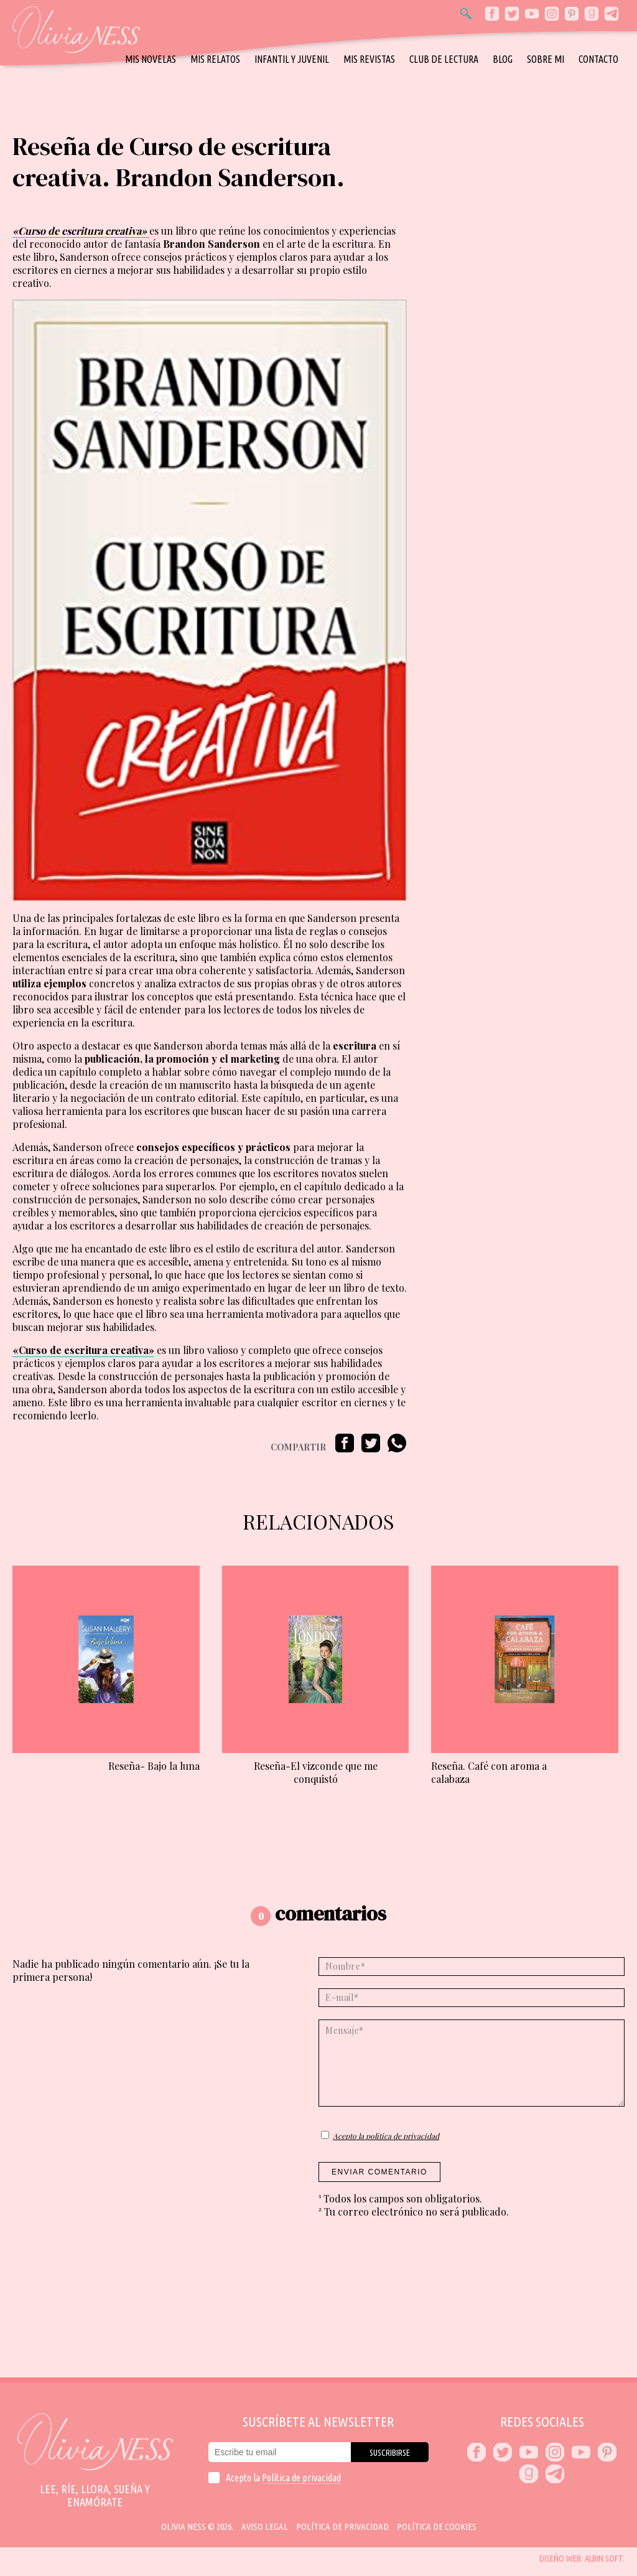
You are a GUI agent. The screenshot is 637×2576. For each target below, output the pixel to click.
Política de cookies (437, 2526)
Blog (503, 59)
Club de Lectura (443, 59)
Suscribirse (390, 2453)
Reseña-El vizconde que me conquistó (316, 1772)
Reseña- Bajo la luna (154, 1765)
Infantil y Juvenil (291, 59)
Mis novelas (150, 59)
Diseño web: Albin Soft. (582, 2559)
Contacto (598, 59)
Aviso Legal (264, 2526)
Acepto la (283, 2477)
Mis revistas (369, 59)
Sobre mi (545, 59)
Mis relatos (215, 59)
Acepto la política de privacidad (386, 2136)
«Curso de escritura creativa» (83, 1349)
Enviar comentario (379, 2172)
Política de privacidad (301, 2477)
